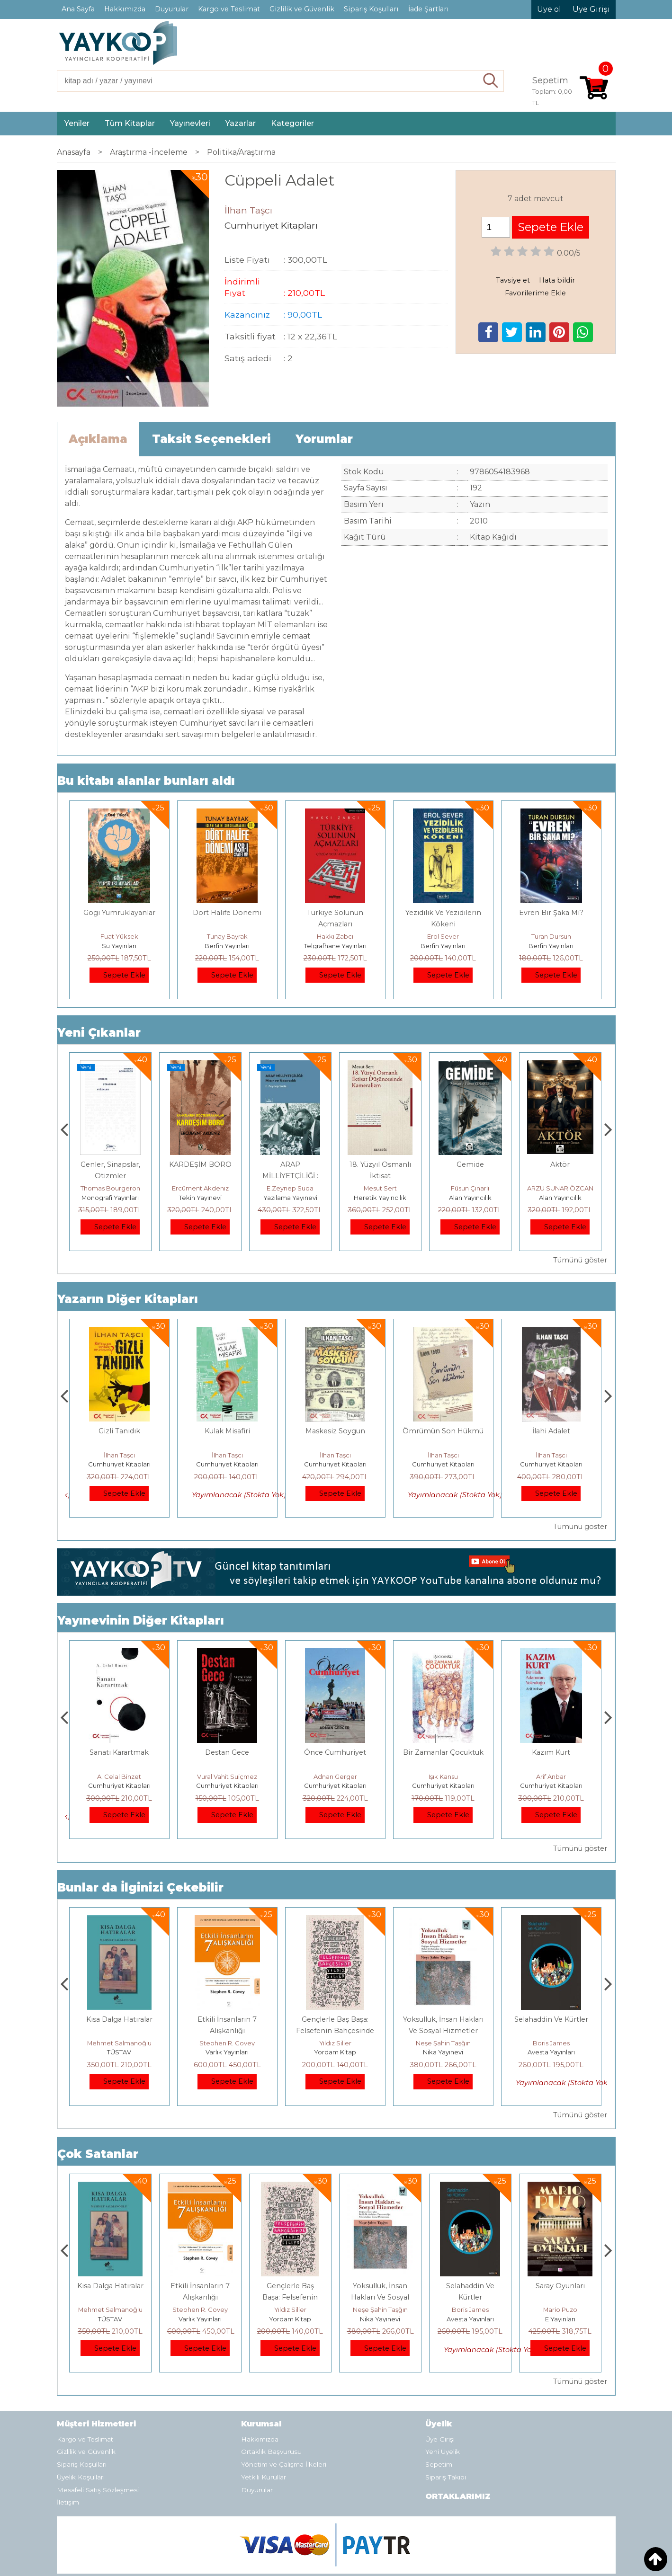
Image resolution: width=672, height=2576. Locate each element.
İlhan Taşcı (119, 1455)
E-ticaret (313, 2562)
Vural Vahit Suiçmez (335, 1740)
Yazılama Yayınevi (380, 1197)
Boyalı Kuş (119, 1983)
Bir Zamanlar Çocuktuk (551, 1716)
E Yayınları (119, 2016)
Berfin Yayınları (227, 946)
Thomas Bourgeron (200, 1188)
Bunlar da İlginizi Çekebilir (140, 1851)
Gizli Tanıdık (227, 1431)
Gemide (560, 1164)
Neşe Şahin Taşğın (551, 2007)
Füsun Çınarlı (560, 1188)
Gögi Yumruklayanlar (119, 912)
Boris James (560, 2273)
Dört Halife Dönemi (227, 912)
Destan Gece (335, 1716)
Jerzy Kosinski (119, 2007)
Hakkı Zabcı (335, 936)
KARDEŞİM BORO (290, 1164)
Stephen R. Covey (335, 2007)
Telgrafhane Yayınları (335, 946)
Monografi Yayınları (200, 1197)
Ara (490, 81)
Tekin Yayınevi (290, 1197)
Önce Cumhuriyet (443, 1716)
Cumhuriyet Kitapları (119, 1464)
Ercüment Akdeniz (290, 1188)
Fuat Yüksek (119, 936)
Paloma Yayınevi (110, 1197)
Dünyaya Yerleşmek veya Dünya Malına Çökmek (119, 1727)
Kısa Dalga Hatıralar (227, 1983)
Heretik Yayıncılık (470, 1197)
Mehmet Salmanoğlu (227, 2007)
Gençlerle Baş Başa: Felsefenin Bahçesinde (380, 2261)
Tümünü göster (580, 1260)
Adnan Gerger (443, 1740)
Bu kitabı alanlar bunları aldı (146, 781)
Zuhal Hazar (110, 1188)
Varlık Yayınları (335, 2016)
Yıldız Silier (443, 2007)
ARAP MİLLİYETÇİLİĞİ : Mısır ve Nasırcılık (380, 1175)
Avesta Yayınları (560, 2283)
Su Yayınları (119, 946)
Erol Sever (443, 936)
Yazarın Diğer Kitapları (127, 1299)
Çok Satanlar (97, 2118)
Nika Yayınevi (551, 2016)
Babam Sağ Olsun (119, 1431)
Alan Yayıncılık (560, 1197)
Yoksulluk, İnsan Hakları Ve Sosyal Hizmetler (470, 2261)
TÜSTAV (227, 2016)
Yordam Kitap (443, 2016)
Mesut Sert (470, 1188)
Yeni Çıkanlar (99, 1032)
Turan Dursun (551, 936)
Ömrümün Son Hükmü (551, 1431)
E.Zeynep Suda (380, 1188)
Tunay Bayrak (227, 936)
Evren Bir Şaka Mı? (551, 912)
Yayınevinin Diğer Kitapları (140, 1584)
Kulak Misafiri (335, 1431)
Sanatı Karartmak (227, 1716)
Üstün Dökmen (119, 1740)
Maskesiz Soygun (443, 1431)
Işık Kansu (551, 1740)
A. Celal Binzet (227, 1740)
